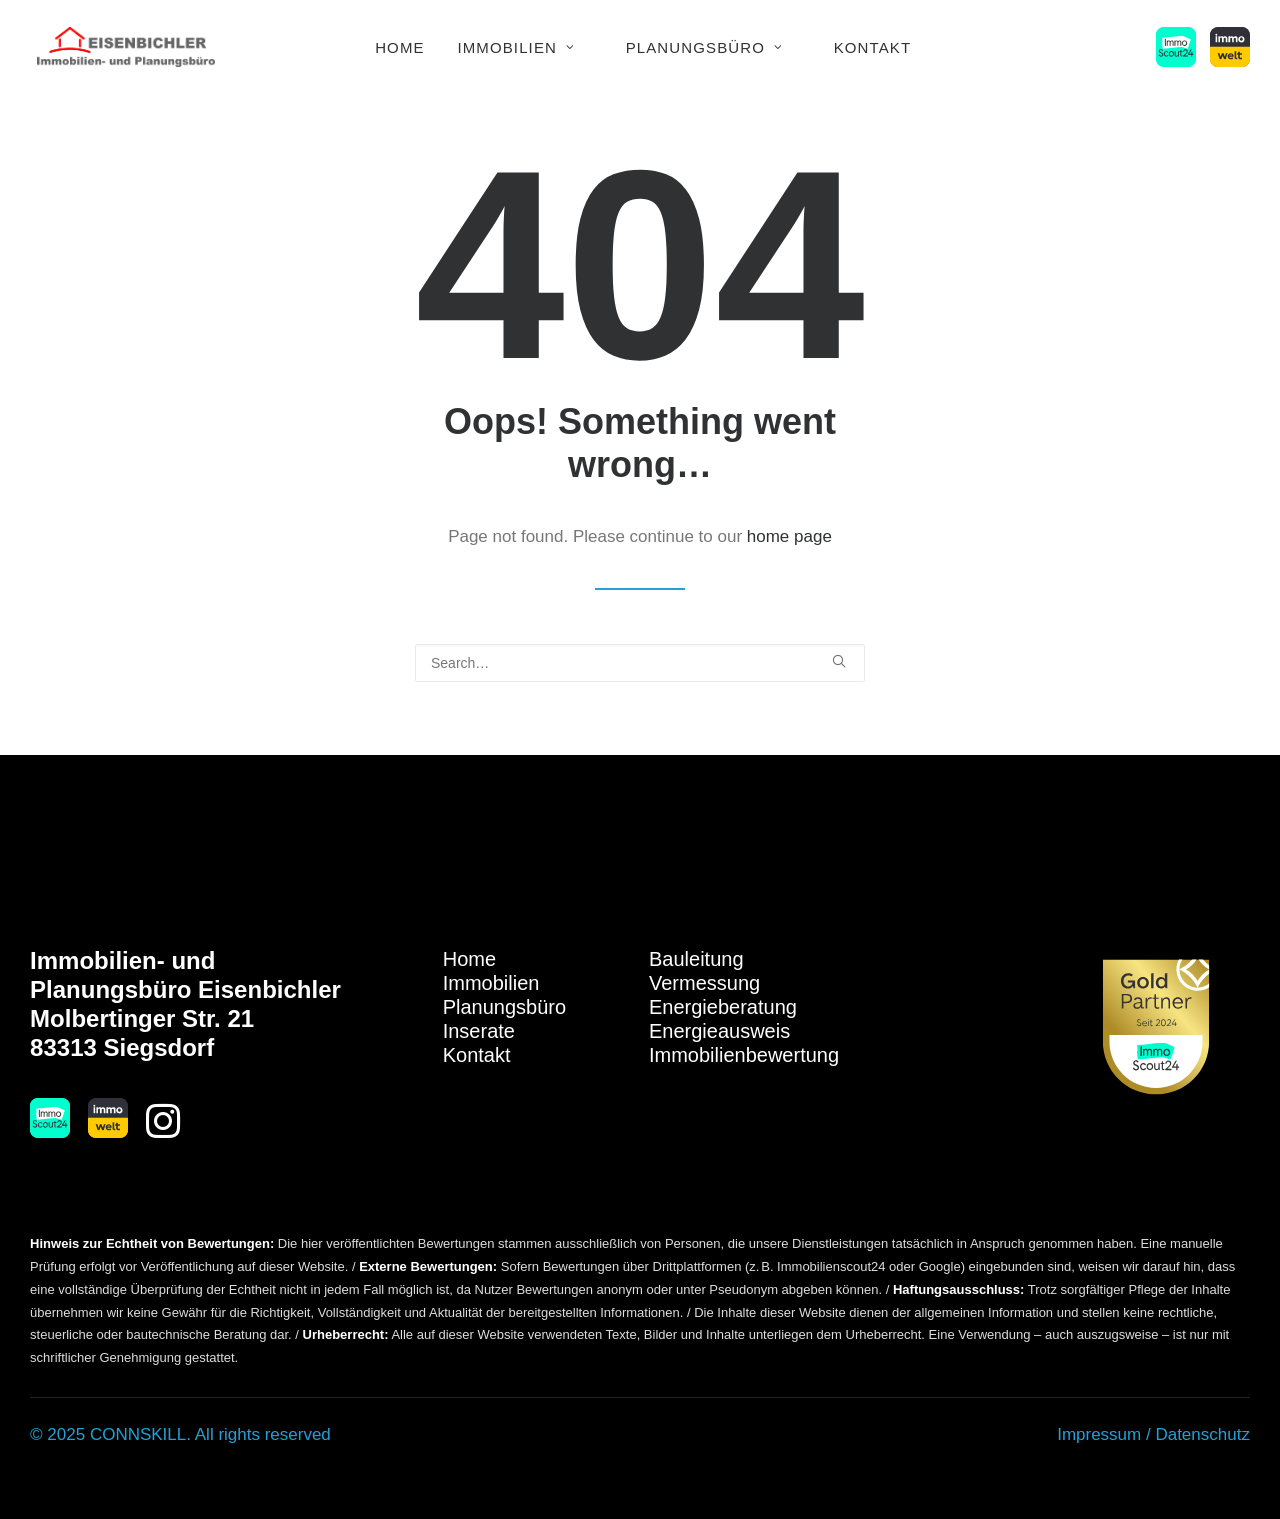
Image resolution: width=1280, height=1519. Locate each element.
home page (789, 536)
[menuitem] (400, 47)
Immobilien (516, 47)
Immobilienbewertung (744, 1055)
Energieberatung (723, 1007)
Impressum (1099, 1434)
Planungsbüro (704, 47)
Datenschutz (1202, 1434)
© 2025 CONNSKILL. (110, 1434)
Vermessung (704, 983)
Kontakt (873, 47)
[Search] (640, 663)
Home (400, 47)
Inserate (479, 1031)
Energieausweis (719, 1031)
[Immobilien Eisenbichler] (126, 47)
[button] (1179, 47)
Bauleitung (696, 959)
